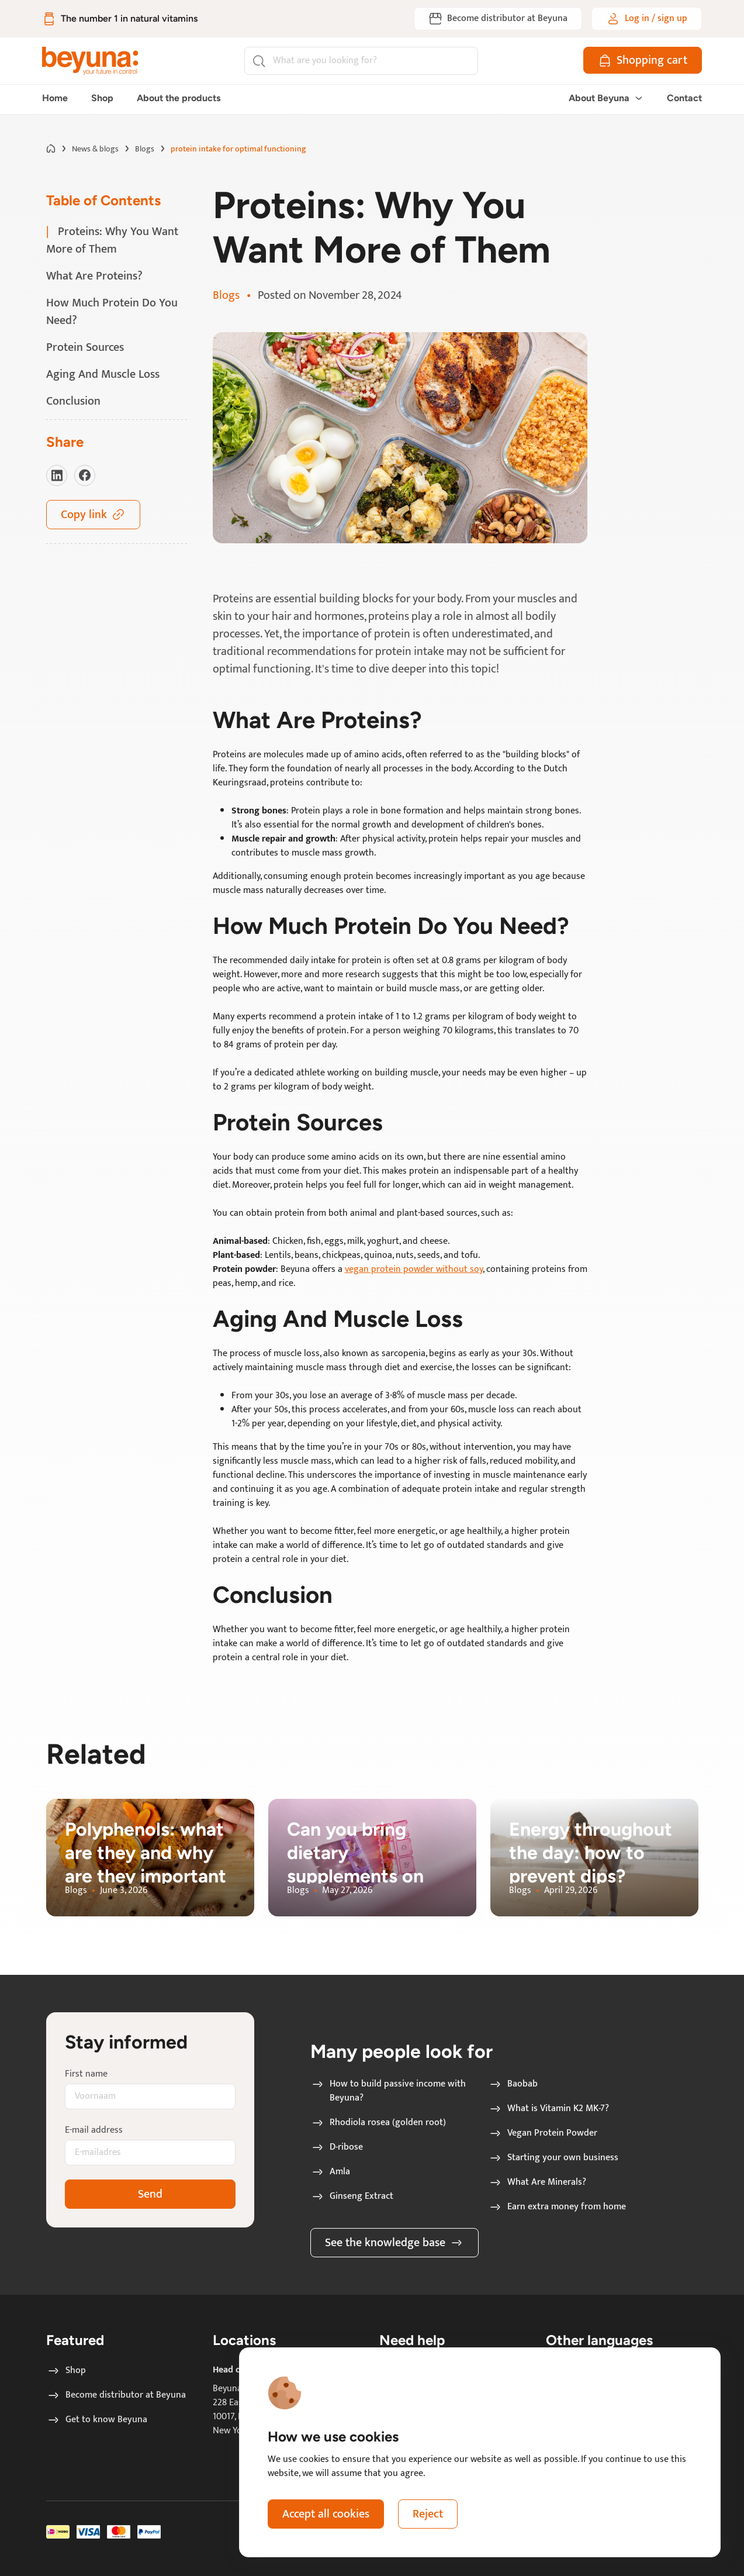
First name (86, 2074)
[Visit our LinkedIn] (56, 475)
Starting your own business (553, 2157)
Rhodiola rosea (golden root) (378, 2122)
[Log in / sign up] (646, 18)
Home (55, 98)
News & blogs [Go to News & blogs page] (95, 149)
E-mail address (94, 2130)
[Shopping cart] (642, 60)
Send (150, 2194)
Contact (684, 98)
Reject (428, 2514)
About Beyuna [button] (606, 98)
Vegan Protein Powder (543, 2133)
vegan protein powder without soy (414, 1269)
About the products (178, 98)
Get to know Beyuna (97, 2419)
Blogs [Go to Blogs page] (144, 149)
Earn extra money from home (557, 2207)
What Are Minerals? (537, 2182)
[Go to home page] (51, 148)
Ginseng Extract (352, 2196)
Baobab (513, 2084)
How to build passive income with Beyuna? (388, 2091)
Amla (330, 2172)
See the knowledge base (394, 2243)
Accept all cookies (325, 2514)
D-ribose (337, 2147)
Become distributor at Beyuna (116, 2395)
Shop (102, 98)
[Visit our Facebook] (84, 475)
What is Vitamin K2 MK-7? (549, 2108)
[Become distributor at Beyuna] (498, 18)
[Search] (361, 61)
